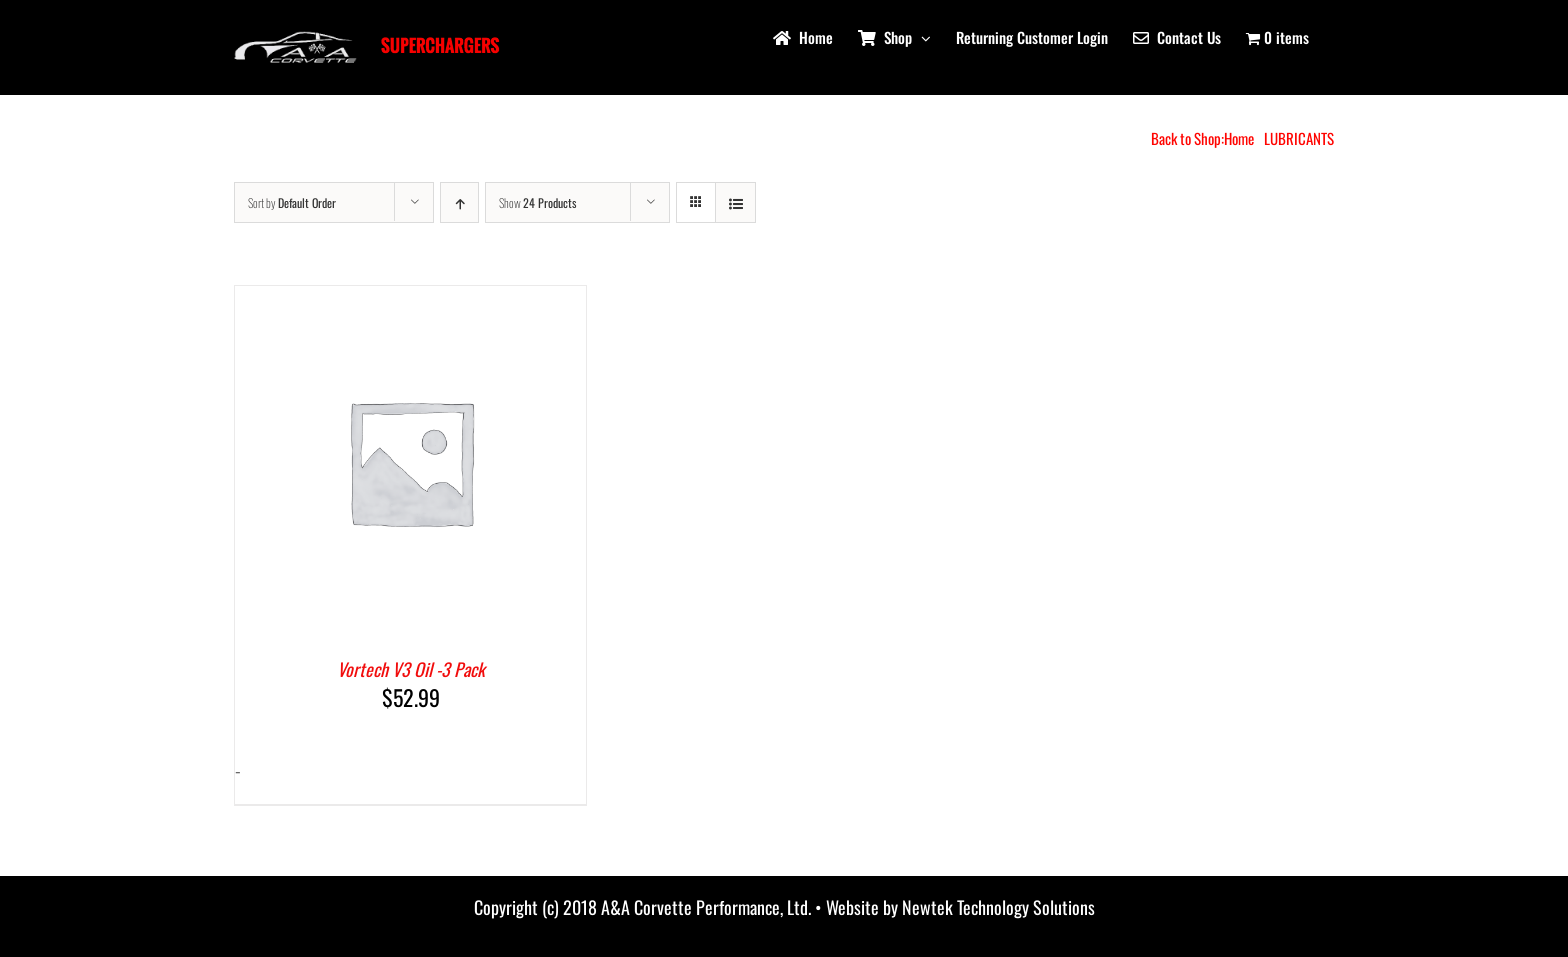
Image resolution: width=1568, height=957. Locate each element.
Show (537, 202)
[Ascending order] (459, 202)
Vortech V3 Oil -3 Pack (411, 669)
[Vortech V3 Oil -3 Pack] (410, 301)
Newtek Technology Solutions (998, 907)
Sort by (292, 202)
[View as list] (735, 202)
